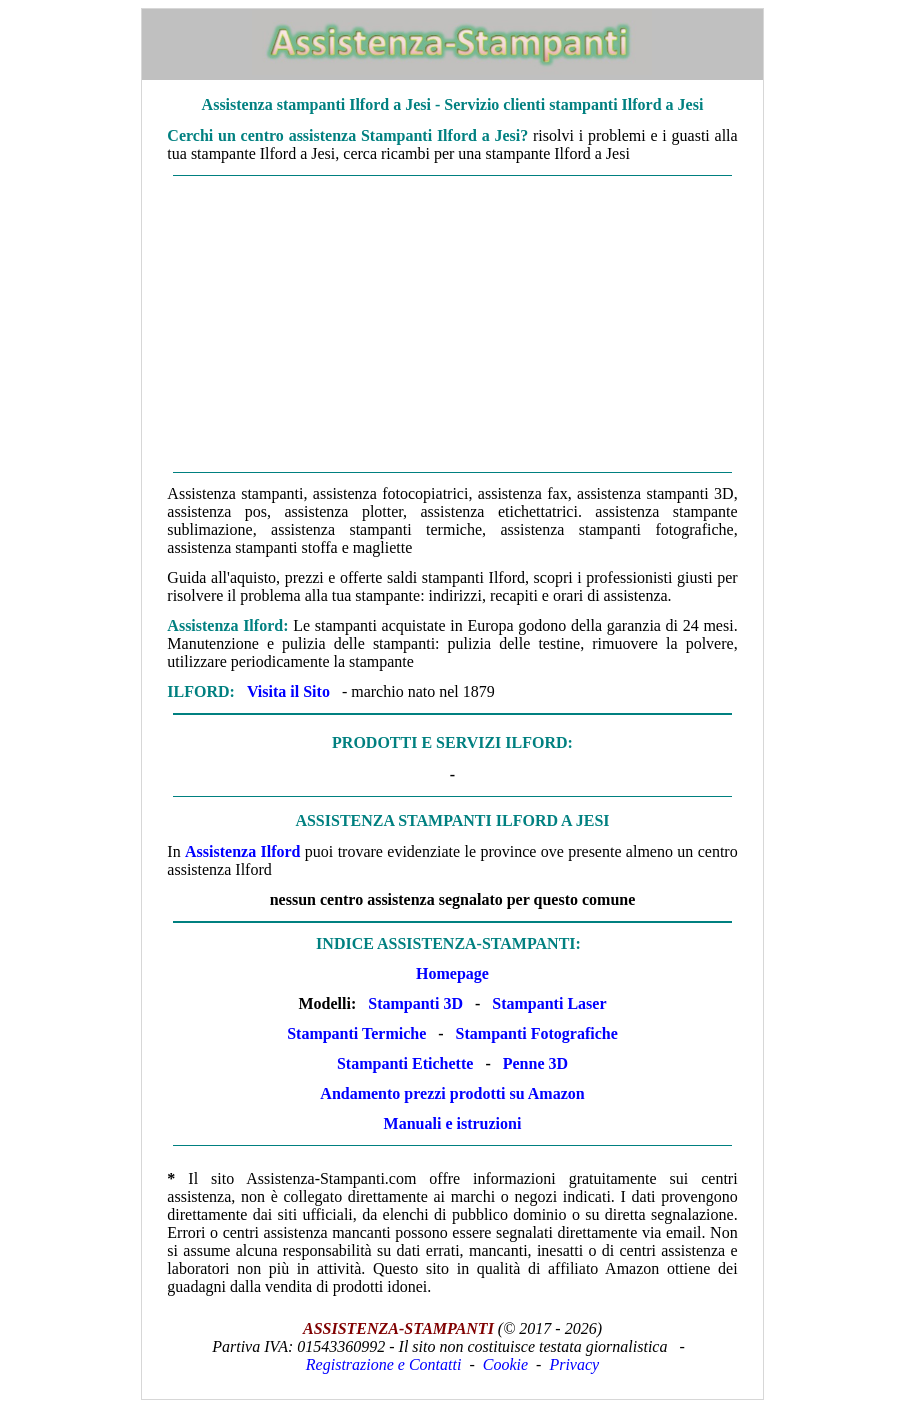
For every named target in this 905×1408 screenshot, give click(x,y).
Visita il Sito (288, 691)
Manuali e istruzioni (453, 1123)
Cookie (505, 1364)
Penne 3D (535, 1063)
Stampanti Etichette (405, 1063)
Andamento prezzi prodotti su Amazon (452, 1093)
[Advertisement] (452, 324)
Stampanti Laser (549, 1003)
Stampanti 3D (415, 1003)
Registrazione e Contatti (384, 1364)
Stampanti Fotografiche (537, 1033)
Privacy (574, 1364)
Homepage (452, 973)
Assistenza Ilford (242, 851)
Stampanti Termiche (356, 1033)
